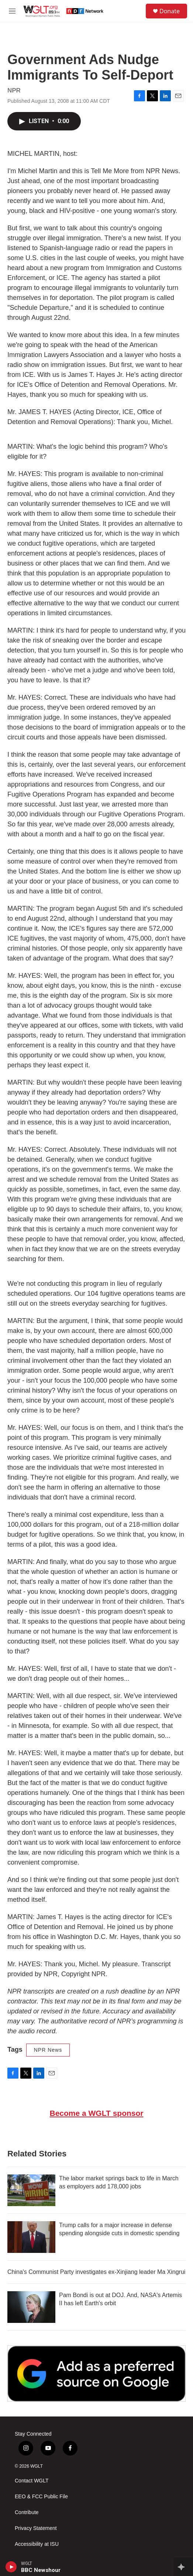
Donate (169, 11)
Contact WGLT (32, 2481)
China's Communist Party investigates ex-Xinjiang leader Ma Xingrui (96, 2272)
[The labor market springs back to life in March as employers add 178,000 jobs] (31, 2190)
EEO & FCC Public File (41, 2496)
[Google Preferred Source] (96, 2373)
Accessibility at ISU (37, 2544)
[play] (11, 2566)
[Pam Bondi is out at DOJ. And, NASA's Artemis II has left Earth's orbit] (31, 2307)
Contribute (27, 2512)
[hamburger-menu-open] (12, 11)
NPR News (48, 2050)
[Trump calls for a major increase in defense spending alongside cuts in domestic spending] (31, 2237)
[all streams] (183, 2567)
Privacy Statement (36, 2528)
